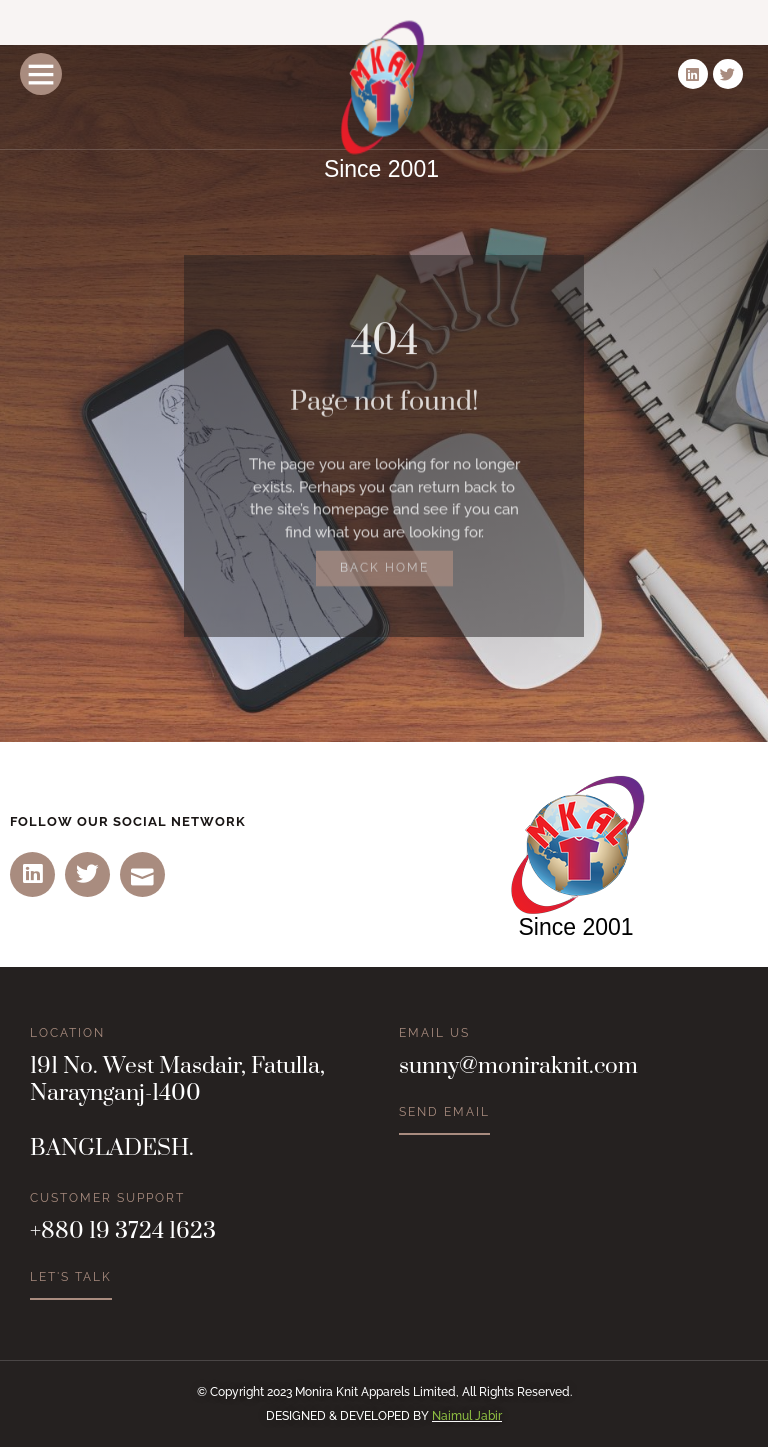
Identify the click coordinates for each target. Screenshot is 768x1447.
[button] (41, 74)
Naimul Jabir (467, 1416)
